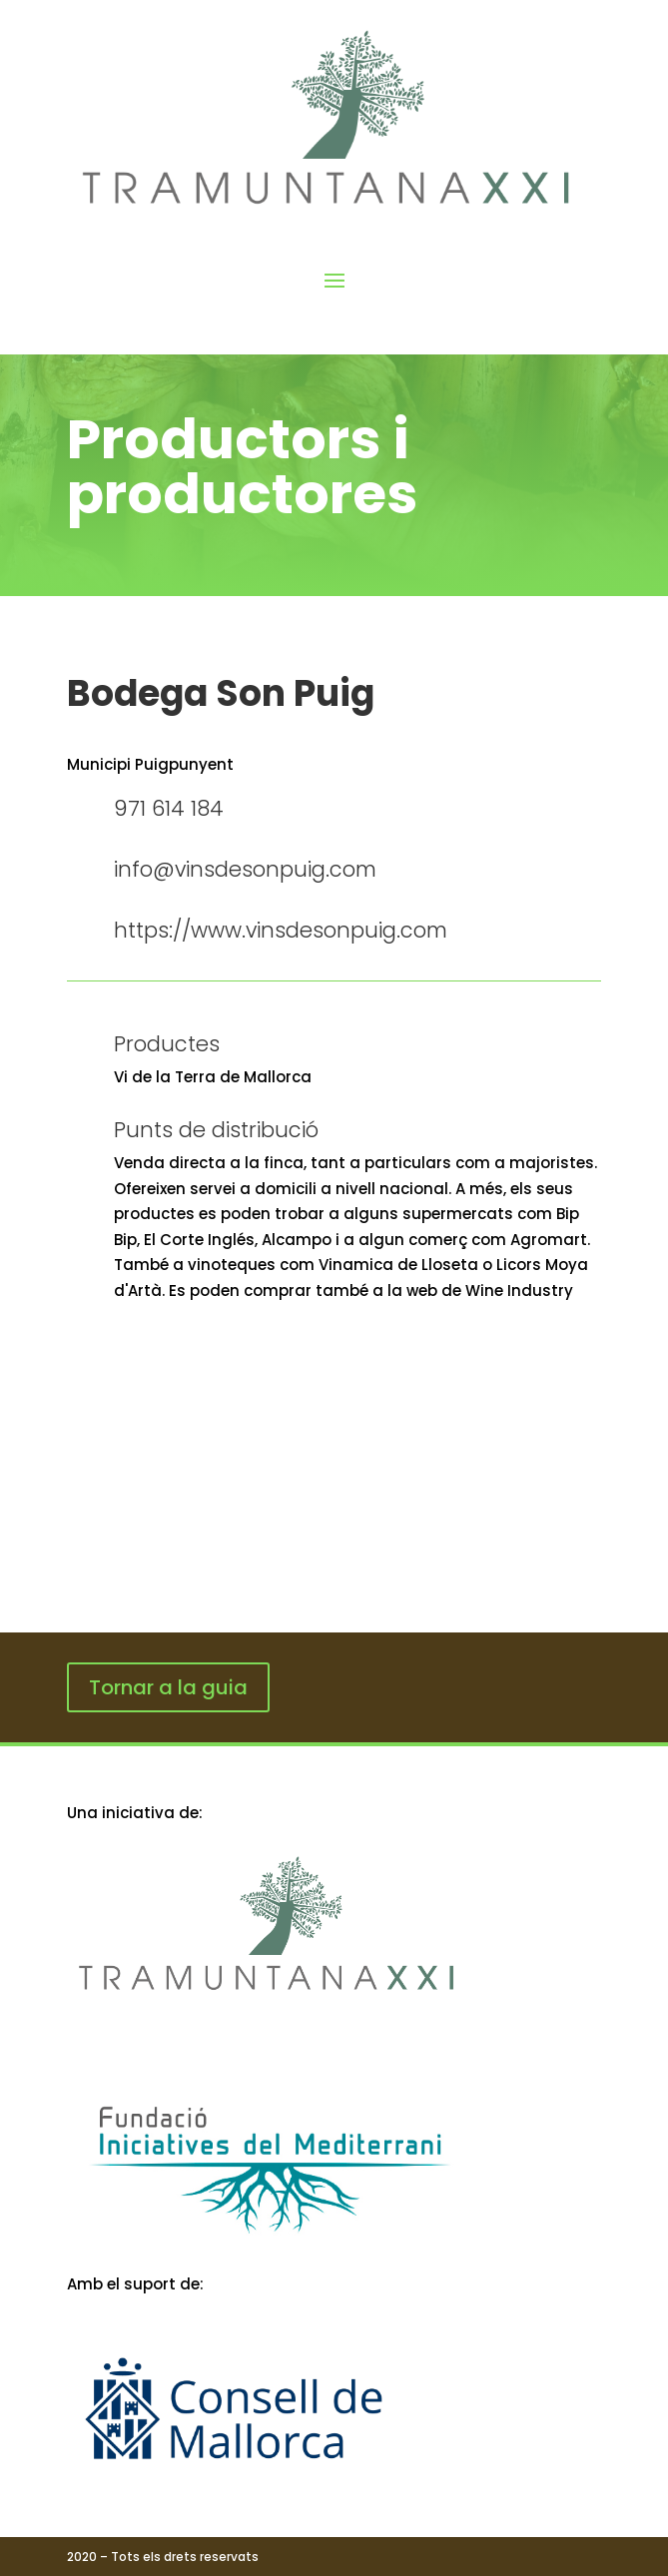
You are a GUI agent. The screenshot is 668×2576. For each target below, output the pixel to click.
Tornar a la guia (168, 1687)
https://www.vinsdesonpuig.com (280, 930)
